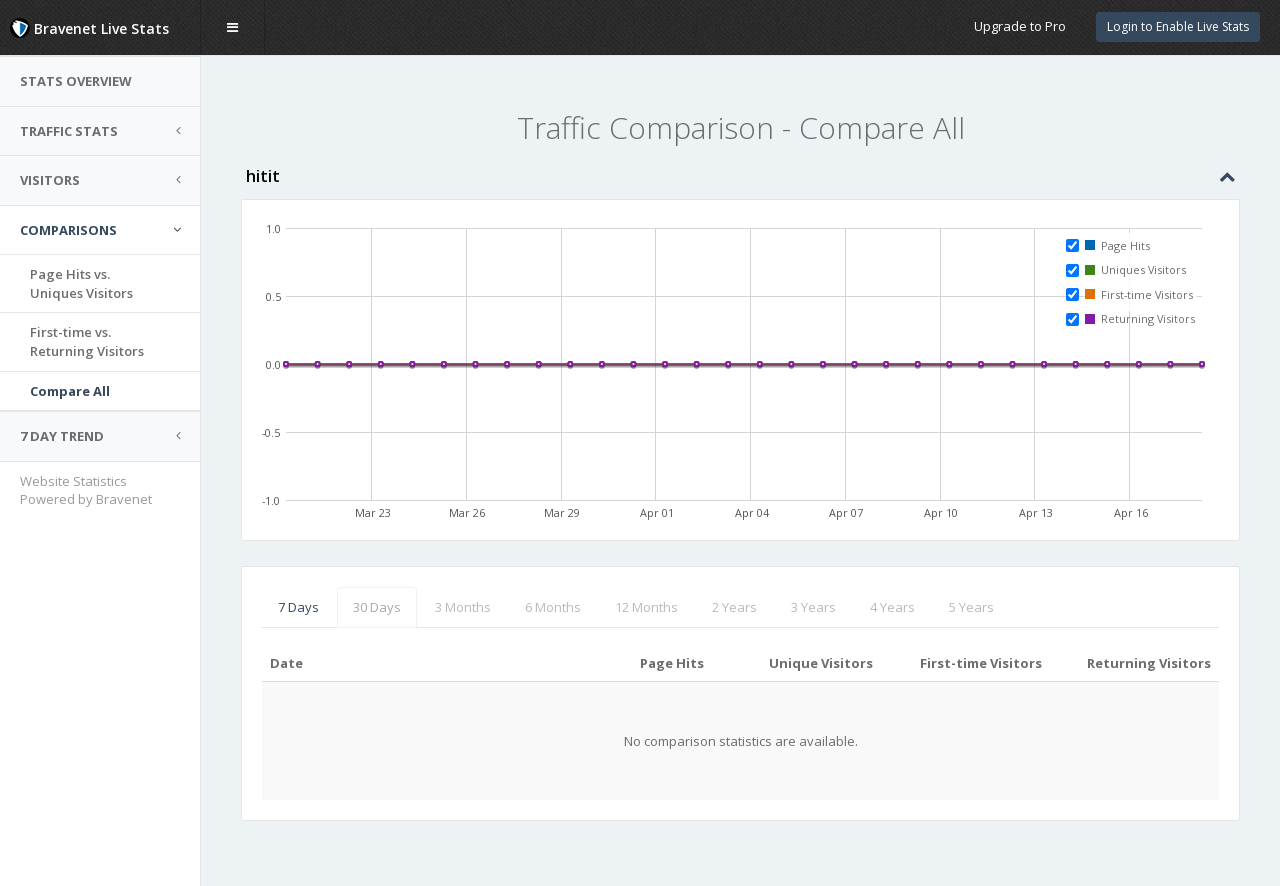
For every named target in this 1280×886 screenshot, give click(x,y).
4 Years (892, 607)
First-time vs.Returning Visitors (87, 341)
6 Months (553, 607)
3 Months (463, 607)
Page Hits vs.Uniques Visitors (81, 283)
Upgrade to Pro (1020, 26)
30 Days (377, 607)
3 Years (813, 607)
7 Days (298, 607)
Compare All (70, 391)
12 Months (646, 607)
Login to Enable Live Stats (1178, 26)
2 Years (734, 607)
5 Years (971, 607)
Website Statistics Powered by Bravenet (86, 490)
